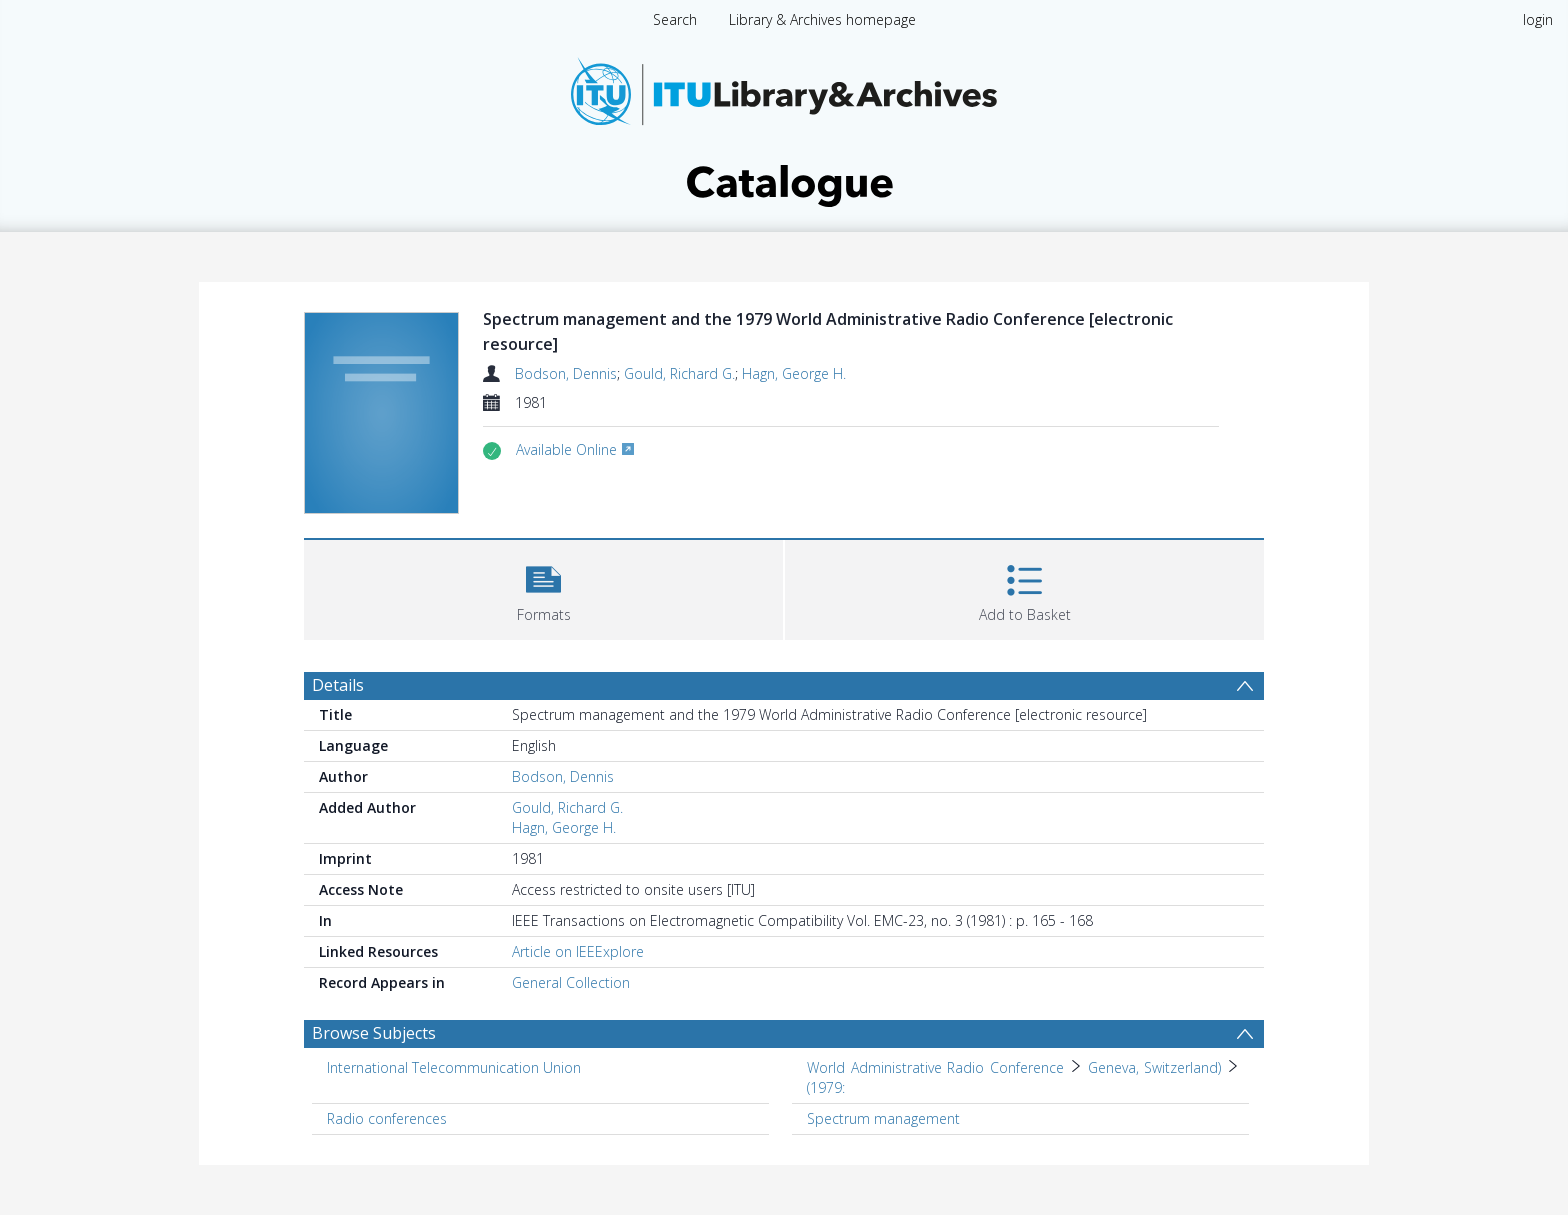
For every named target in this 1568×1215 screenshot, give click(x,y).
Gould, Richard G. (679, 373)
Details (338, 685)
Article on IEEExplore (578, 951)
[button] (543, 587)
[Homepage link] (784, 126)
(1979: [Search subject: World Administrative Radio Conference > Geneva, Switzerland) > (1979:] (826, 1087)
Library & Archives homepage (822, 19)
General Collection (571, 982)
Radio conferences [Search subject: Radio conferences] (387, 1118)
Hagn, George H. (794, 373)
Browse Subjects (374, 1033)
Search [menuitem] (675, 19)
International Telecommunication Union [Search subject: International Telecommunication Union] (454, 1067)
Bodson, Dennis (566, 373)
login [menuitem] (1538, 19)
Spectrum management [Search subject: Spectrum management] (883, 1118)
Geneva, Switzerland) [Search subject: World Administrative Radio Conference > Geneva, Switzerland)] (1155, 1067)
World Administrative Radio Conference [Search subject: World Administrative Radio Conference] (935, 1067)
